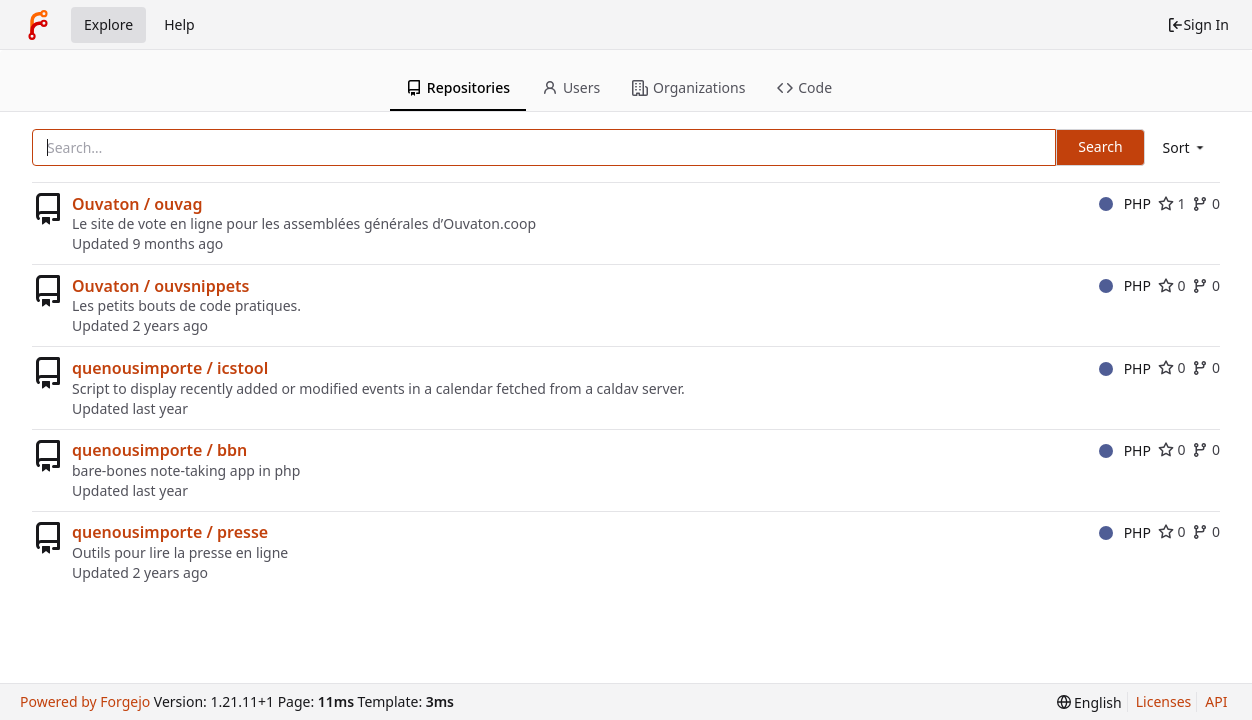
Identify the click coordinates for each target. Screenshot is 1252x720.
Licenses (1164, 701)
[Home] (38, 25)
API (1216, 701)
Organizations (688, 87)
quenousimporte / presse (170, 532)
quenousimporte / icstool (170, 368)
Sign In (1198, 24)
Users (571, 87)
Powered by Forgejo (85, 701)
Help (179, 24)
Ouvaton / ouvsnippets (160, 286)
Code (804, 87)
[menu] (1185, 147)
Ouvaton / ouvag (137, 204)
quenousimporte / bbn (159, 450)
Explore (108, 24)
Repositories (458, 87)
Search (1100, 146)
